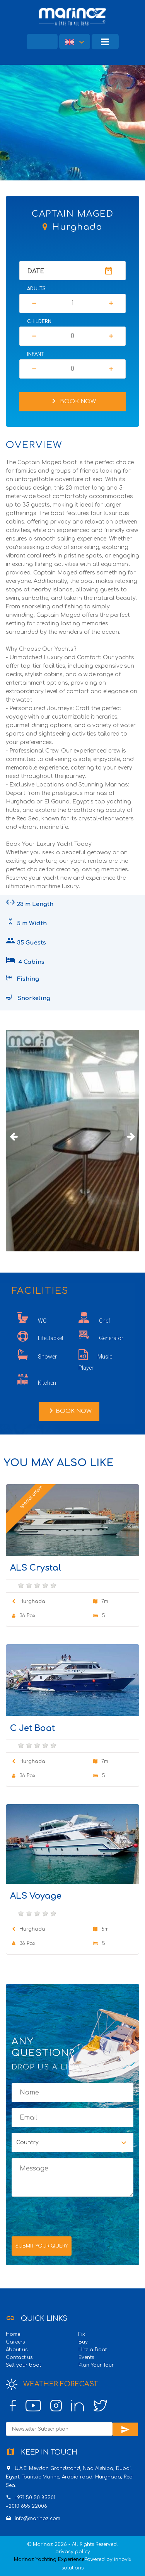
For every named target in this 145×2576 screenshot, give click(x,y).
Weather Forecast (52, 2384)
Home (13, 2334)
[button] (74, 41)
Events (86, 2357)
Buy (83, 2342)
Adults (36, 288)
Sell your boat (23, 2365)
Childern (39, 321)
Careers (15, 2342)
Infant (35, 354)
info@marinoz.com (37, 2518)
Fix (81, 2334)
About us (16, 2349)
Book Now (72, 401)
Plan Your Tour (96, 2365)
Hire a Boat (92, 2349)
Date (35, 271)
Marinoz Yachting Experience (49, 2559)
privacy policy (72, 2551)
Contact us (19, 2357)
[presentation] (70, 2216)
